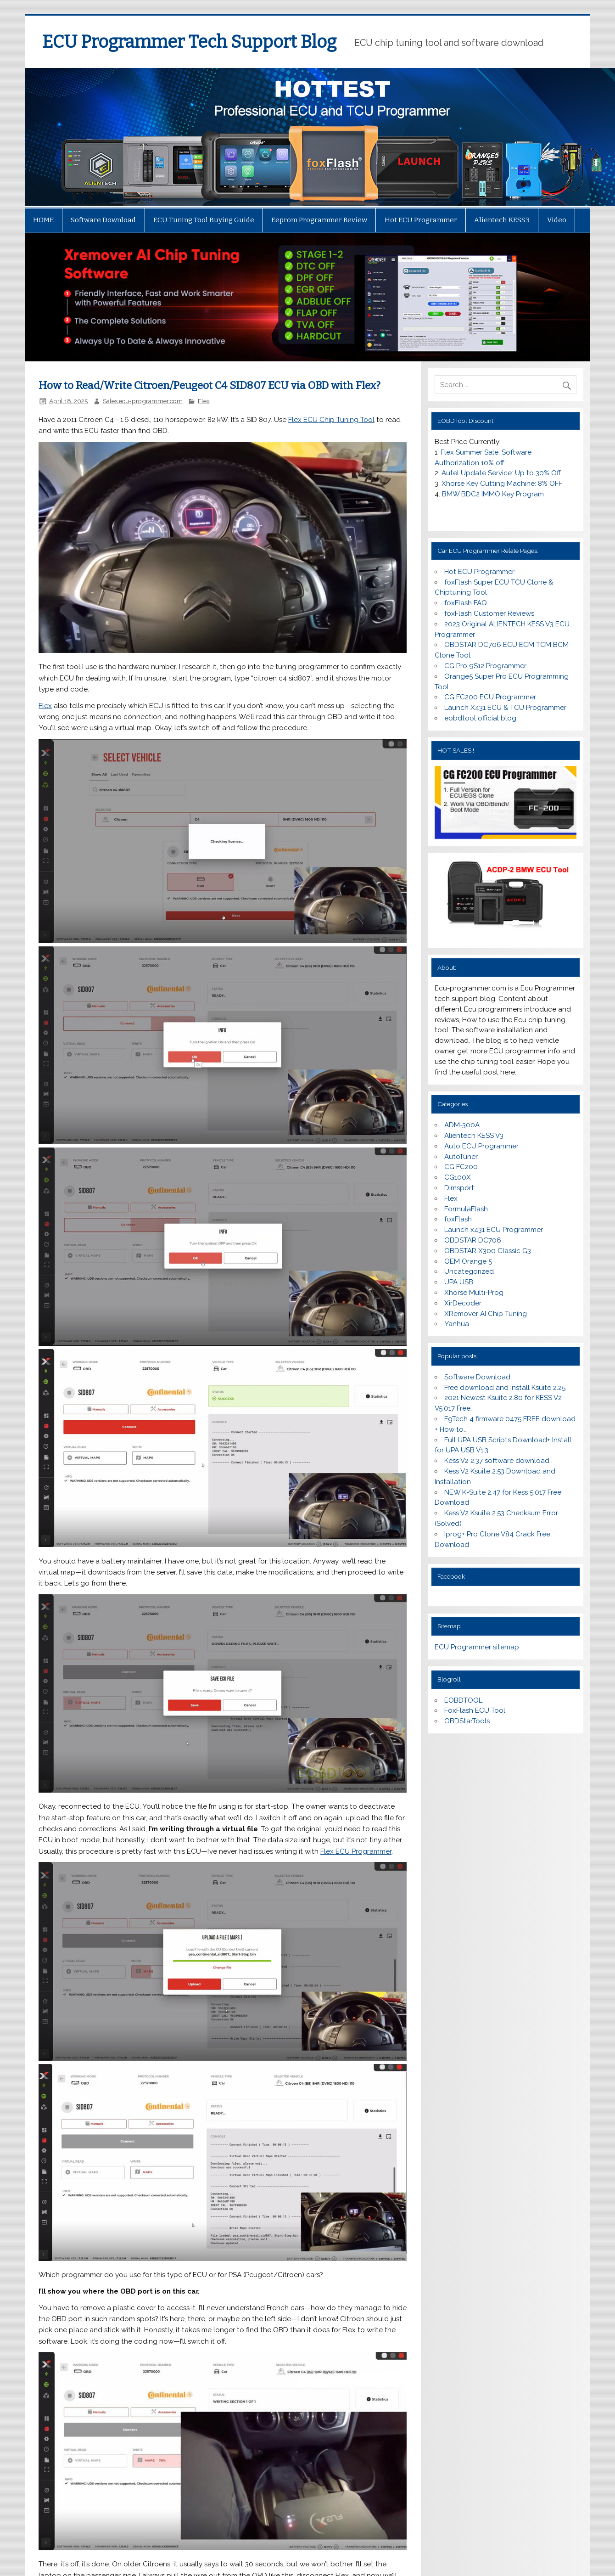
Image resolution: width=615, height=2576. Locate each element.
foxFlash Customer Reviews (489, 613)
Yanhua (456, 1324)
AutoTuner (461, 1157)
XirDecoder (462, 1303)
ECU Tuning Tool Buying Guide (203, 220)
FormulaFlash (466, 1209)
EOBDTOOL (463, 1700)
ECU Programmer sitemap (477, 1647)
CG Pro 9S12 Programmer (485, 666)
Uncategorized (469, 1271)
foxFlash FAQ (465, 603)
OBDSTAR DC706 (472, 1240)
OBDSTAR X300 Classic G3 (487, 1251)
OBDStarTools (467, 1721)
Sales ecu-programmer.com (143, 401)
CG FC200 (461, 1167)
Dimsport (459, 1188)
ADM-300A (462, 1125)
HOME (43, 220)
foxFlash (458, 1219)
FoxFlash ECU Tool (474, 1710)
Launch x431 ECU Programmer (493, 1230)
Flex (204, 401)
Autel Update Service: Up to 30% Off (501, 473)
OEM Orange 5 (468, 1261)
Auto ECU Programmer (481, 1146)
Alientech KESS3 (502, 220)
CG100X (457, 1177)
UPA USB (458, 1282)
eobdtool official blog (480, 718)
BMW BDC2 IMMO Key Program (493, 494)
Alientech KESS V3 (473, 1135)
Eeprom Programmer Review (319, 220)
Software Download (103, 220)
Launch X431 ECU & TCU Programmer (505, 707)
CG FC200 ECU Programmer (490, 697)
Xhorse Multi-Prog (473, 1292)
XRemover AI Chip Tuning (485, 1314)
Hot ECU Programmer (421, 220)
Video (556, 220)
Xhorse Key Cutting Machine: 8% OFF (502, 483)
